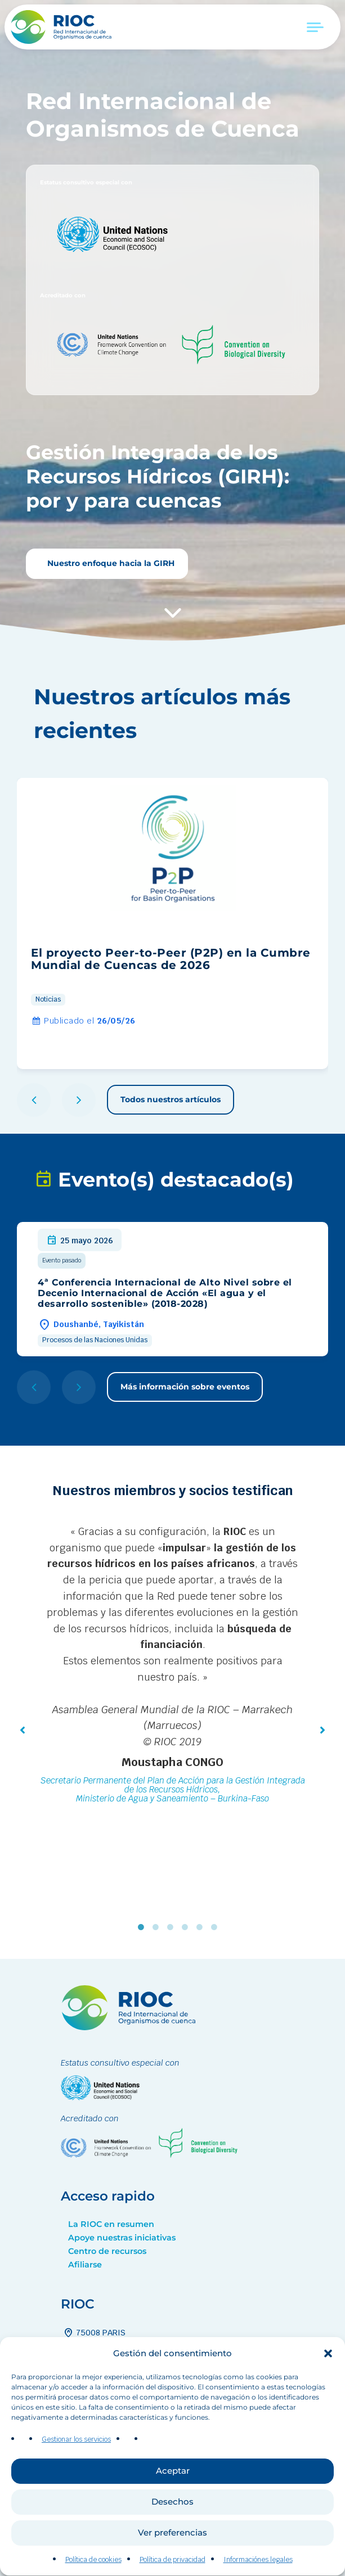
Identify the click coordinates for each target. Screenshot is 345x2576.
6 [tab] (216, 1926)
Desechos (172, 2533)
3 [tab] (172, 1926)
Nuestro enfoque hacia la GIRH (109, 563)
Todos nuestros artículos (170, 1099)
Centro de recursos (107, 2251)
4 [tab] (187, 1926)
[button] (328, 2385)
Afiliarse (85, 2265)
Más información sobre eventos (184, 1387)
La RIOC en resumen (111, 2224)
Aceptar (173, 2502)
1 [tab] (143, 1926)
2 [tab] (158, 1926)
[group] (172, 923)
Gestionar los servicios (76, 2470)
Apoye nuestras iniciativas (122, 2238)
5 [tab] (202, 1926)
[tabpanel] (172, 1666)
